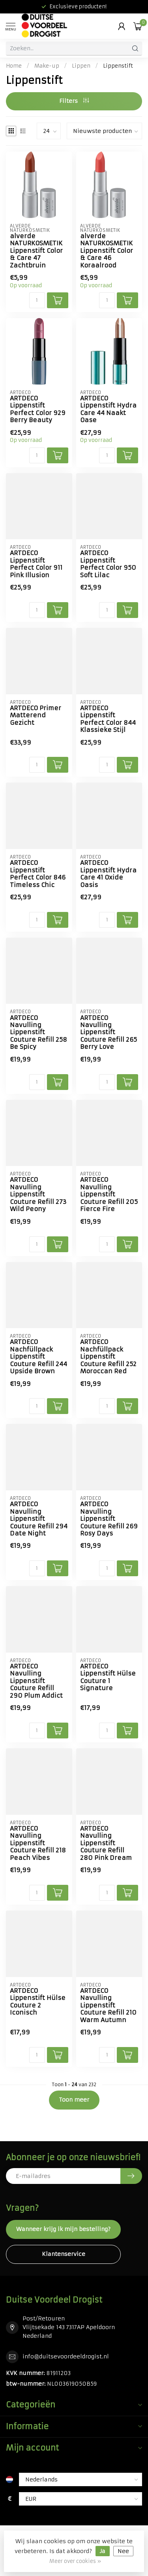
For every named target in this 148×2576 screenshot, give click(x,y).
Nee (123, 2551)
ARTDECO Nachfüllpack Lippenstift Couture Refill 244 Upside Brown (38, 1356)
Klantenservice (63, 2254)
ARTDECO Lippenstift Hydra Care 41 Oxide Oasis (108, 873)
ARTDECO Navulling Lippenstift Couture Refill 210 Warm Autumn (108, 2005)
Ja (102, 2551)
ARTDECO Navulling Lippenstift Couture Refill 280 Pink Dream (106, 1843)
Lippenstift (118, 66)
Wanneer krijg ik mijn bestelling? (63, 2229)
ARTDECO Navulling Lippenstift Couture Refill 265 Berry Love (108, 1032)
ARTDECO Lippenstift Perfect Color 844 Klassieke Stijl (108, 719)
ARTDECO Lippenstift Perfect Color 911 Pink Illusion (36, 564)
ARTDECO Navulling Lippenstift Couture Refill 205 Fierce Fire (109, 1194)
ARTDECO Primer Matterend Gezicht (35, 715)
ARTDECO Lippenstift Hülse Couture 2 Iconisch (38, 2001)
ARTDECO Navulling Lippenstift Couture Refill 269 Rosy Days (109, 1519)
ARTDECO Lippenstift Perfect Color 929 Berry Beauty (38, 409)
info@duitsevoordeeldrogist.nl (65, 2356)
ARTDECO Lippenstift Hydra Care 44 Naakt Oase (108, 409)
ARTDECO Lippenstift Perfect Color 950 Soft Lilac (108, 564)
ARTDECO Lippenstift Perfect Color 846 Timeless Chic (38, 873)
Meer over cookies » (75, 2561)
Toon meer (74, 2099)
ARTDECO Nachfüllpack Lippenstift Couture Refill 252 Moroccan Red (108, 1356)
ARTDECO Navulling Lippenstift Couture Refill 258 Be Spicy (38, 1032)
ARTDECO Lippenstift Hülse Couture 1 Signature (108, 1677)
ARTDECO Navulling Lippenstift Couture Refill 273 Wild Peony (38, 1194)
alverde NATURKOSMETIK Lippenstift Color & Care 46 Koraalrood (106, 251)
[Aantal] (37, 300)
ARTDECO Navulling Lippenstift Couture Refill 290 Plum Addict (36, 1681)
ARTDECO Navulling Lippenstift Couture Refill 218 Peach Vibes (38, 1843)
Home (14, 66)
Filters (74, 100)
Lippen (81, 66)
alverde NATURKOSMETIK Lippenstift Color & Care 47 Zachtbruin (36, 251)
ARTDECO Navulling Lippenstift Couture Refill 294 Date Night (38, 1519)
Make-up (46, 66)
